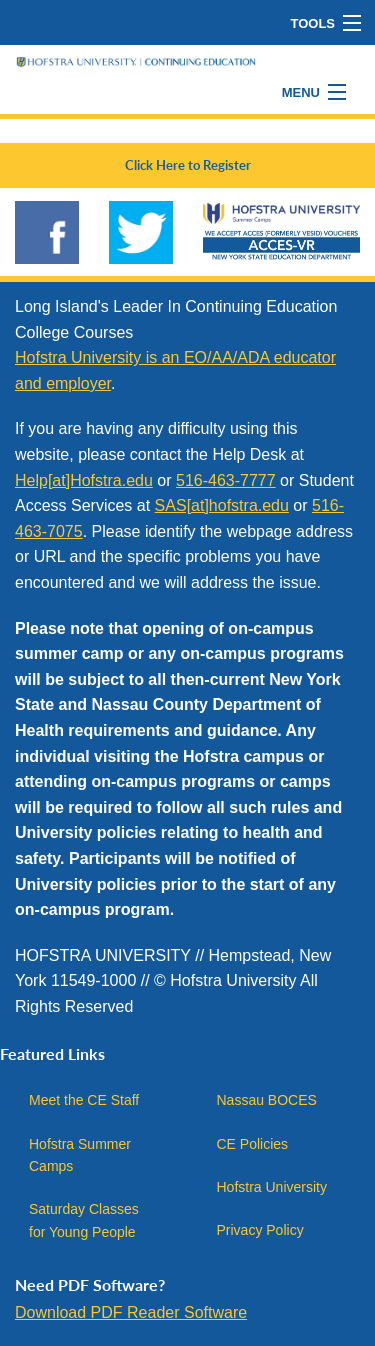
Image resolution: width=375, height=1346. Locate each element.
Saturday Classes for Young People (84, 1220)
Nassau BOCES (267, 1100)
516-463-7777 (226, 480)
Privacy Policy (260, 1230)
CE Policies (253, 1144)
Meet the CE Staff (84, 1100)
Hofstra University (272, 1187)
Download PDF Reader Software (131, 1312)
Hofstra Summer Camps (80, 1155)
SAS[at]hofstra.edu (222, 505)
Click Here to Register (188, 165)
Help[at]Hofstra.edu (84, 480)
